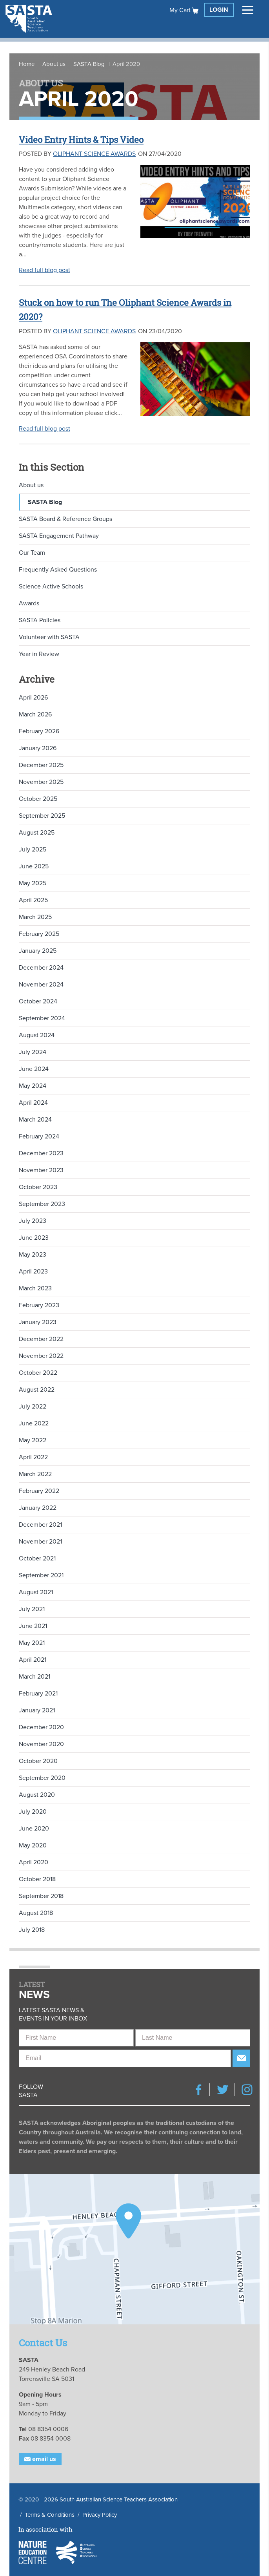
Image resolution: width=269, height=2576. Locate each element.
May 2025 (32, 883)
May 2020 (33, 1845)
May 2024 (32, 1086)
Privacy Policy (99, 2514)
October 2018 (37, 1879)
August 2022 (37, 1390)
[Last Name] (192, 2037)
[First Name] (76, 2037)
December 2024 (41, 968)
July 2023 (32, 1221)
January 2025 (37, 951)
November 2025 (41, 782)
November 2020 (41, 1744)
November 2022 (41, 1356)
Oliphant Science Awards (94, 154)
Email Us (40, 2459)
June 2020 (34, 1828)
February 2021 (38, 1693)
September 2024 (42, 1018)
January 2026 (37, 748)
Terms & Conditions (50, 2514)
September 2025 (42, 816)
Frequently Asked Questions (58, 570)
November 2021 (40, 1542)
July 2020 (33, 1812)
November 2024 (41, 984)
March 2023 (35, 1288)
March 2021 (34, 1677)
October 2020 (38, 1761)
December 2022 (41, 1339)
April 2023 (33, 1271)
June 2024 (34, 1069)
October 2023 (38, 1187)
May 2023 (32, 1255)
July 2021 (32, 1609)
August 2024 (37, 1035)
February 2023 (39, 1305)
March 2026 (35, 714)
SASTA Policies (39, 620)
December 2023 (41, 1153)
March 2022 (35, 1474)
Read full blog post (44, 270)
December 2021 (40, 1525)
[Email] (125, 2058)
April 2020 (33, 1862)
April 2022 (33, 1457)
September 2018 (41, 1896)
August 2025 (37, 833)
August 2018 (36, 1913)
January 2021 (37, 1710)
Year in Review (39, 654)
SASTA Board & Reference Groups (65, 519)
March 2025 (35, 917)
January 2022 (37, 1508)
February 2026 (39, 731)
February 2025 (39, 934)
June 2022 (34, 1423)
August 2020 (37, 1795)
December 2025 (41, 765)
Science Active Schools (51, 586)
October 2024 (38, 1001)
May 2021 (32, 1643)
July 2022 (32, 1406)
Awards (29, 603)
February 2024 (39, 1136)
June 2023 (34, 1238)
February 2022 (39, 1491)
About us (53, 64)
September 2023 (42, 1204)
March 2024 (35, 1120)
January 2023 (37, 1322)
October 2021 (37, 1558)
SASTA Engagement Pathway (59, 536)
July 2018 (32, 1930)
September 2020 (42, 1778)
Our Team (32, 553)
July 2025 (32, 849)
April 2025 (33, 900)
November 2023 (41, 1170)
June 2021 (33, 1626)
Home (27, 64)
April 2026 (33, 698)
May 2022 (32, 1440)
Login (218, 10)
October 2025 (38, 799)
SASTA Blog (89, 64)
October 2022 (38, 1373)
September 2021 (41, 1575)
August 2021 (36, 1592)
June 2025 (34, 866)
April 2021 (32, 1660)
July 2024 (32, 1052)
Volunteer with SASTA (49, 637)
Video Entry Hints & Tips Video (87, 139)
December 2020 (41, 1727)
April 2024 (33, 1103)
